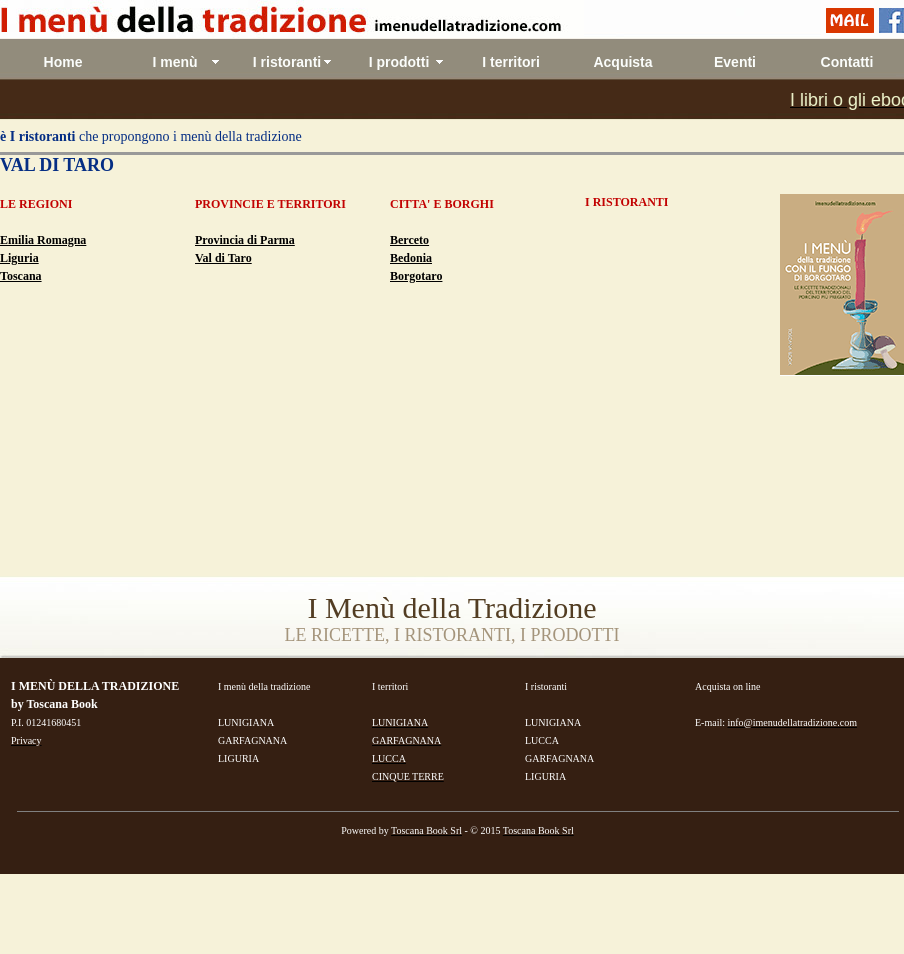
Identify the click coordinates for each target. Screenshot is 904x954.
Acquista (622, 62)
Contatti (847, 62)
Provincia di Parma (245, 240)
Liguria (19, 258)
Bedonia (411, 258)
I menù (174, 62)
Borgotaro (416, 276)
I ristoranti (287, 62)
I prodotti (399, 62)
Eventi (735, 62)
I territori (511, 62)
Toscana (21, 276)
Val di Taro (223, 258)
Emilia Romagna (43, 240)
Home (63, 62)
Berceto (409, 240)
